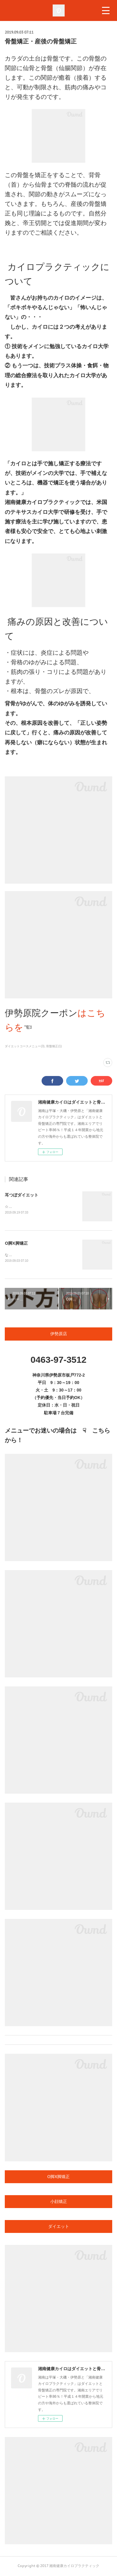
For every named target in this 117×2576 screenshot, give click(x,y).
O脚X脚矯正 (16, 1243)
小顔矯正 (58, 2202)
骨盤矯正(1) (54, 1046)
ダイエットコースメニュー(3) (24, 1046)
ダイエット (58, 2227)
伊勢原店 (58, 1334)
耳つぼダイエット (21, 1195)
